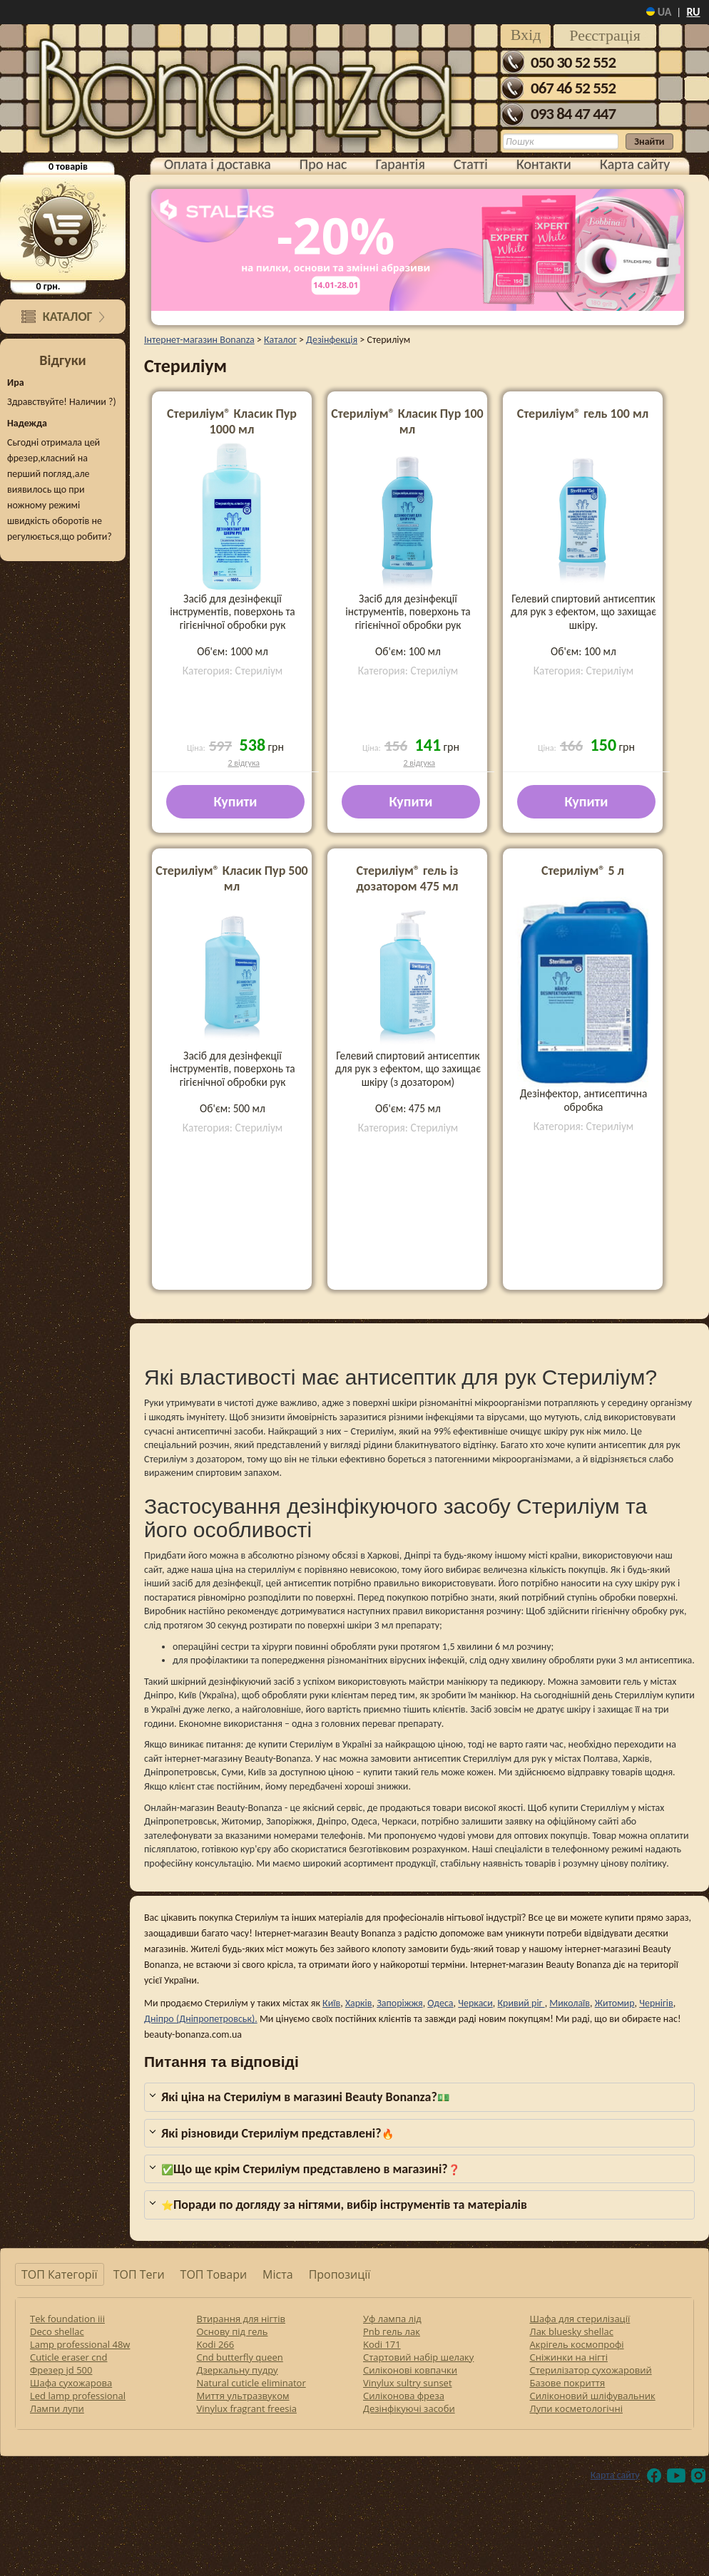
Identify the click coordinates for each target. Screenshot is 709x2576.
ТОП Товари (214, 2274)
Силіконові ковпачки (410, 2370)
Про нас (323, 164)
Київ (331, 2003)
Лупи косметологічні (576, 2408)
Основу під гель (232, 2331)
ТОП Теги (139, 2274)
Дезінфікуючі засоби (409, 2408)
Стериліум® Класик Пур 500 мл (231, 878)
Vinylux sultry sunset (407, 2382)
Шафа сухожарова (71, 2382)
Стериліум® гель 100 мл (583, 413)
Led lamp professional (78, 2395)
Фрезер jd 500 (61, 2370)
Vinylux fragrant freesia (247, 2408)
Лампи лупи (57, 2408)
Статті (471, 164)
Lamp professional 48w (80, 2344)
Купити (235, 801)
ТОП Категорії (59, 2274)
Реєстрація (605, 35)
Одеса (440, 2003)
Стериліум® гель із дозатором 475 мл (407, 878)
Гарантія (400, 164)
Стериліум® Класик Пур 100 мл (407, 421)
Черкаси (475, 2003)
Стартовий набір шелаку (418, 2357)
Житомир (615, 2003)
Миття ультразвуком (243, 2395)
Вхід (526, 34)
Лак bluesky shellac (571, 2331)
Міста (277, 2274)
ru (693, 12)
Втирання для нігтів (241, 2318)
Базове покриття (568, 2382)
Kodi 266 (216, 2344)
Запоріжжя (400, 2003)
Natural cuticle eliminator (251, 2382)
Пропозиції (340, 2274)
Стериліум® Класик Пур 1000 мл (232, 421)
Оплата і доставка (217, 164)
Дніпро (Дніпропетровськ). (200, 2019)
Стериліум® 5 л (582, 870)
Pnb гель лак (391, 2331)
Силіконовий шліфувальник (593, 2395)
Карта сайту (635, 164)
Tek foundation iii (67, 2318)
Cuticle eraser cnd (68, 2357)
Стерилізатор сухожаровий (591, 2370)
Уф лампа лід (392, 2318)
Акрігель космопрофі (577, 2344)
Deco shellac (57, 2331)
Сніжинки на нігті (569, 2357)
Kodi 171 (382, 2344)
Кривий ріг (521, 2003)
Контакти (543, 164)
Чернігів (656, 2003)
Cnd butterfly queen (240, 2357)
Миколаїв (569, 2003)
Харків (358, 2003)
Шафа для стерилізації (580, 2318)
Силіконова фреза (403, 2395)
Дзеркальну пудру (237, 2370)
